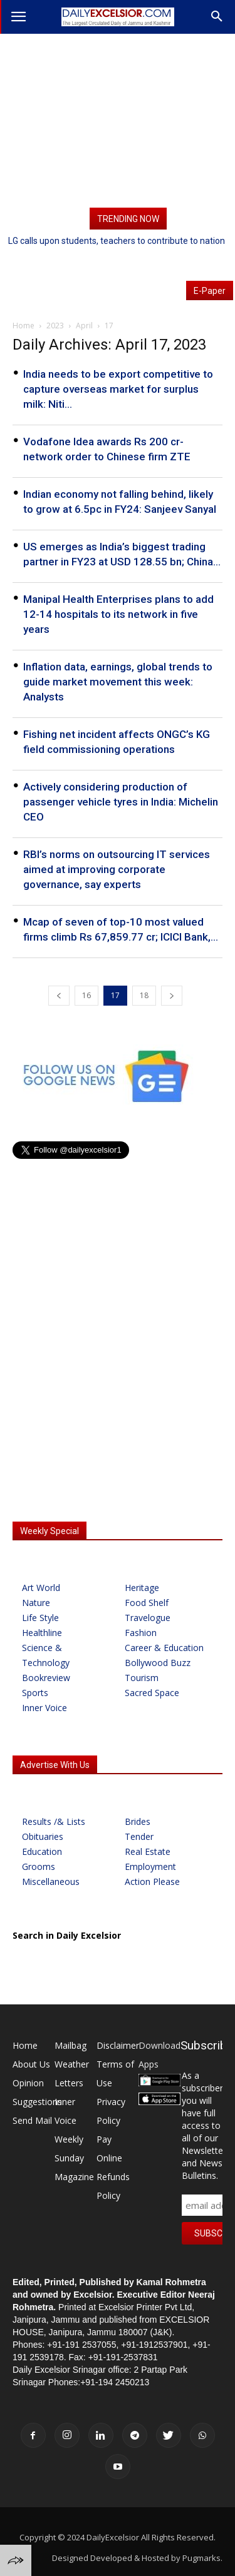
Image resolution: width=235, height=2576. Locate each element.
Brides (137, 1821)
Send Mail (32, 2120)
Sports (35, 1693)
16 (86, 995)
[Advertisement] (117, 121)
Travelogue (147, 1618)
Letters (69, 2083)
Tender (139, 1836)
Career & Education (164, 1648)
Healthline (42, 1633)
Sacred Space (152, 1693)
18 (144, 995)
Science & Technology (46, 1655)
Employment (150, 1866)
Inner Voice (44, 1708)
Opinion (28, 2083)
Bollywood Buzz (158, 1663)
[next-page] (171, 996)
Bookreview (46, 1678)
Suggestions (37, 2102)
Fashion (141, 1633)
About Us (31, 2064)
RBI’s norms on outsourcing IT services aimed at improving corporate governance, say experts (116, 869)
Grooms (38, 1866)
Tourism (142, 1678)
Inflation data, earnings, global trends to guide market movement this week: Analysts (117, 681)
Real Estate (147, 1851)
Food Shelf (147, 1603)
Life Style (40, 1618)
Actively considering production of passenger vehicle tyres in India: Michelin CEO (120, 801)
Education (42, 1851)
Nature (36, 1603)
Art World (41, 1588)
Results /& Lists (53, 1821)
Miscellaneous (51, 1881)
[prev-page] (59, 996)
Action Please (152, 1881)
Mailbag (70, 2045)
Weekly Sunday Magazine (74, 2158)
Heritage (142, 1588)
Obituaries (42, 1836)
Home (25, 2045)
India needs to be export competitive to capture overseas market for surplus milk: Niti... (118, 389)
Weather (72, 2064)
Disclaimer (118, 2045)
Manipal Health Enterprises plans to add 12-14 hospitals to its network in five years (118, 614)
